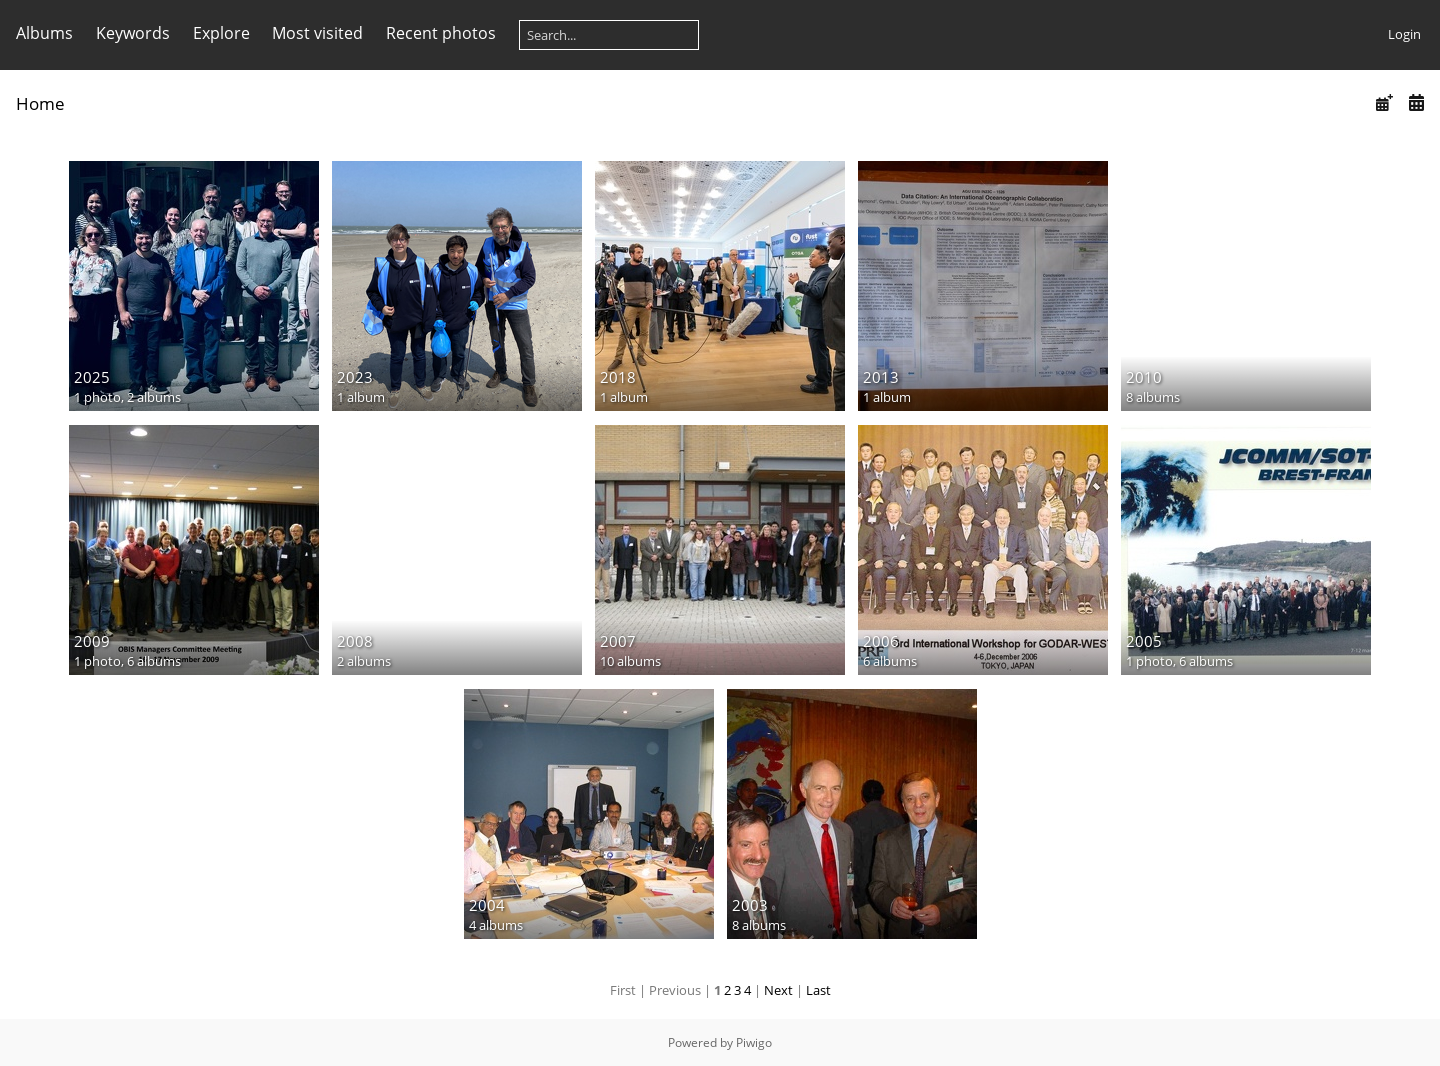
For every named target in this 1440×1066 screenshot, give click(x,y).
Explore (221, 33)
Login (1404, 34)
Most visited (317, 33)
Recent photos (441, 33)
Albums (44, 33)
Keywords (133, 33)
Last (818, 990)
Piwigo (754, 1042)
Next (778, 990)
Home (40, 103)
